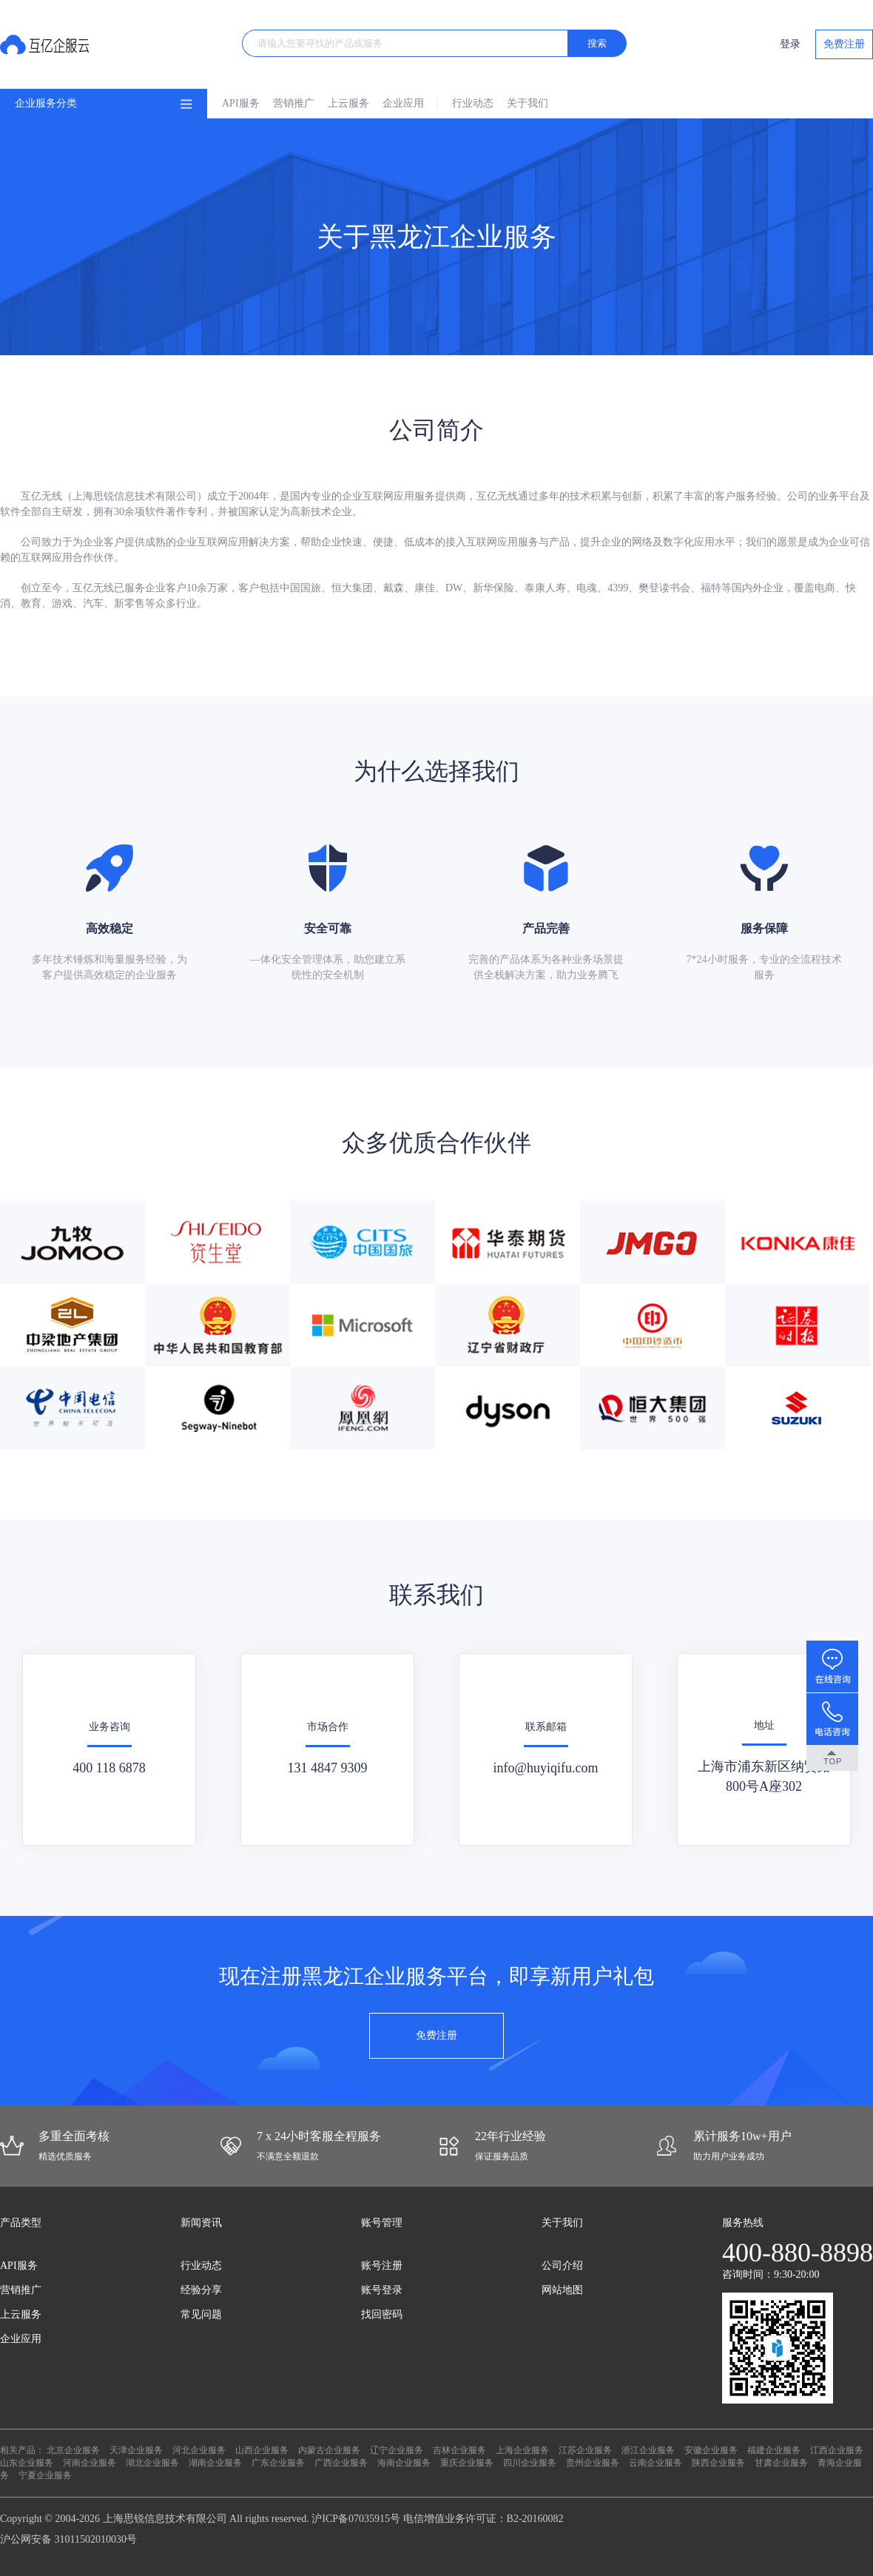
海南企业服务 (404, 2463)
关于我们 (527, 103)
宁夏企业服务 (45, 2475)
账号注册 (381, 2265)
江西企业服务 (836, 2450)
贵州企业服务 (592, 2463)
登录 (790, 44)
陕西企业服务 (718, 2463)
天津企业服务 (136, 2450)
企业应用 (403, 103)
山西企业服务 (262, 2450)
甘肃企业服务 (781, 2463)
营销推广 (293, 103)
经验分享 (201, 2290)
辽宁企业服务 (396, 2450)
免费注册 (844, 44)
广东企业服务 (278, 2463)
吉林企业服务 (459, 2450)
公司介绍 (562, 2265)
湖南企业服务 (215, 2463)
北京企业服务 (73, 2450)
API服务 (241, 103)
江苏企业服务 (585, 2450)
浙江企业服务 (648, 2450)
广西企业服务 (341, 2463)
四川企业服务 (529, 2463)
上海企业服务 (522, 2450)
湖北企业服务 (152, 2463)
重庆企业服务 (466, 2463)
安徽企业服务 (711, 2450)
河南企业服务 (89, 2463)
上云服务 (348, 103)
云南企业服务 (655, 2463)
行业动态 (472, 103)
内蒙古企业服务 (329, 2450)
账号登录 (381, 2290)
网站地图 (562, 2290)
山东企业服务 (26, 2463)
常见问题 (201, 2314)
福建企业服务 (773, 2450)
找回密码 (381, 2314)
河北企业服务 (199, 2450)
